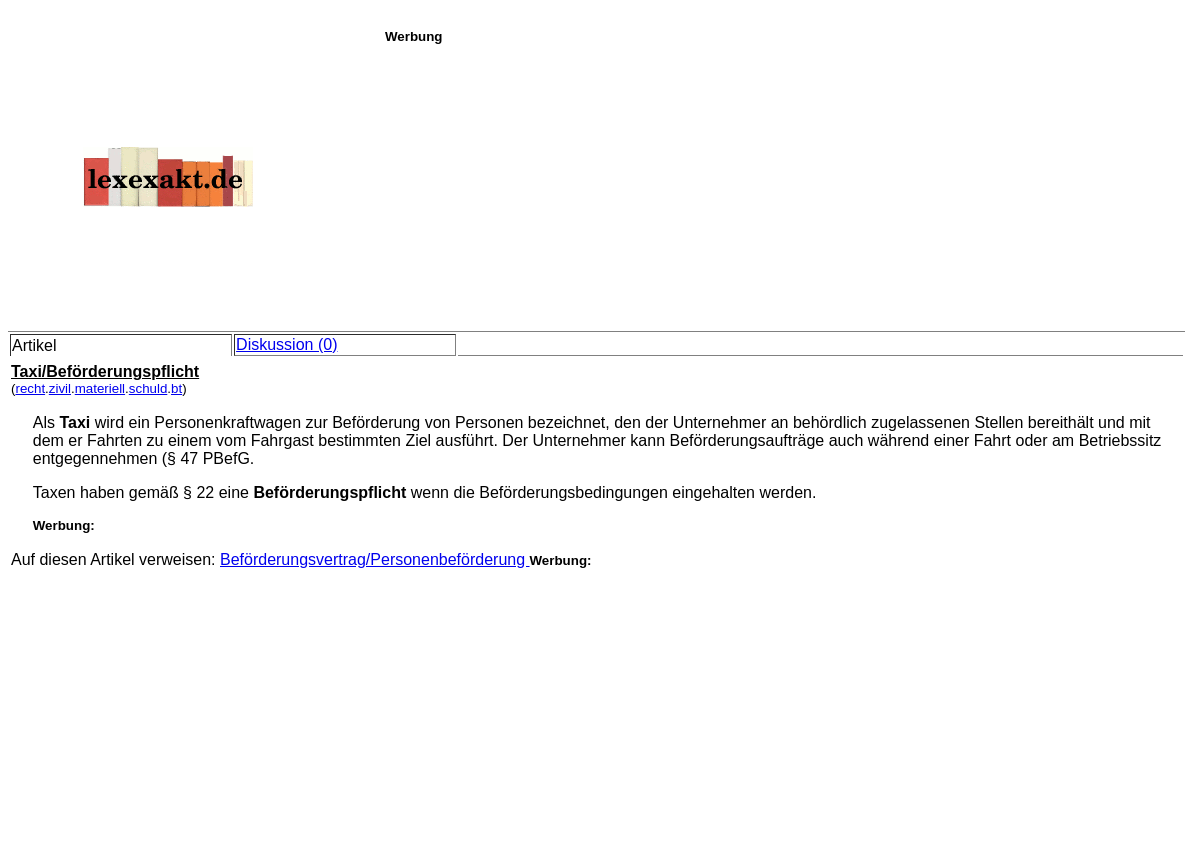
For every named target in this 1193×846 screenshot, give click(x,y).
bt (176, 388)
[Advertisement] (783, 184)
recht (30, 388)
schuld (148, 388)
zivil (60, 388)
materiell (100, 388)
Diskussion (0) (286, 344)
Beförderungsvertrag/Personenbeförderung (375, 559)
